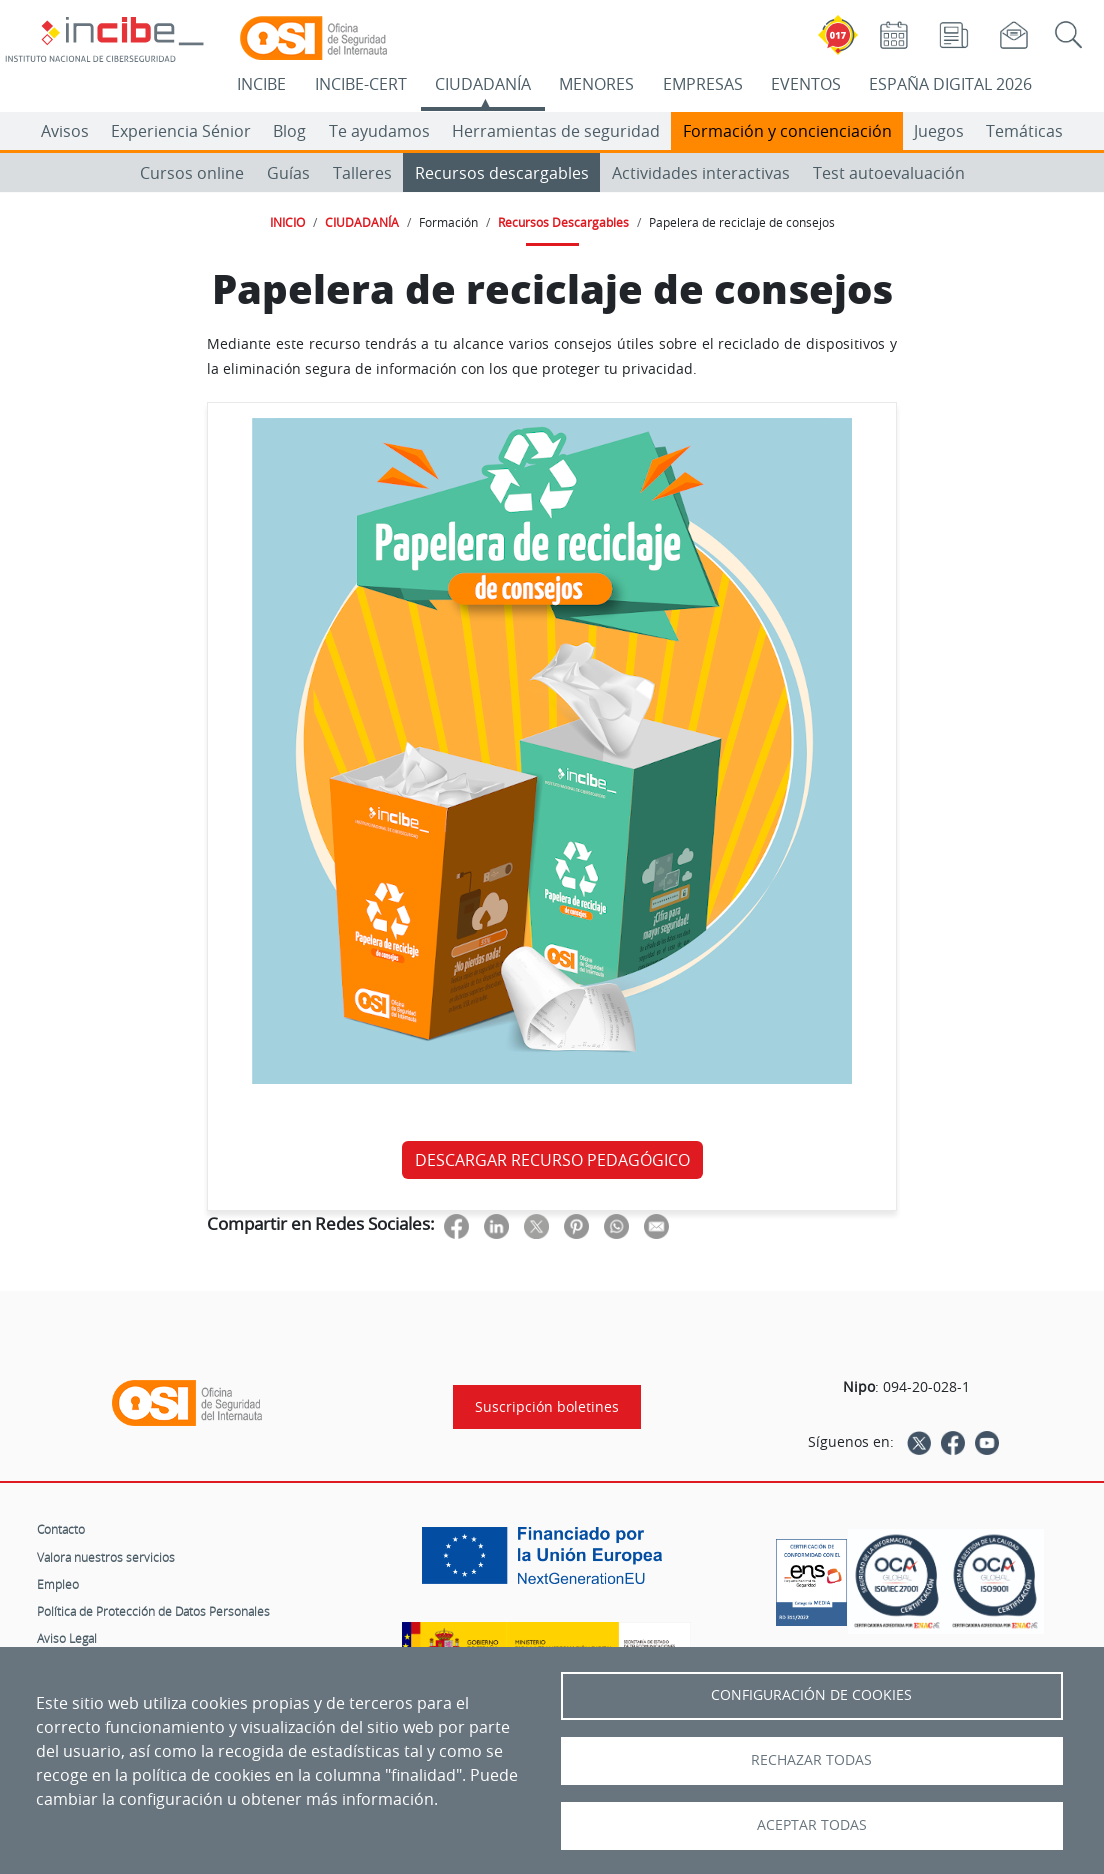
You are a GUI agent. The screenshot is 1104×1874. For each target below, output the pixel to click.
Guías (288, 173)
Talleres (362, 173)
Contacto (61, 1529)
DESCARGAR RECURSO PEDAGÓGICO (552, 1160)
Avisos (65, 131)
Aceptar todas (812, 1825)
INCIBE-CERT (361, 84)
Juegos (939, 131)
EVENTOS (806, 84)
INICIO (287, 222)
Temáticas (1024, 131)
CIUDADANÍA (483, 84)
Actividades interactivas (701, 173)
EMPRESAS (703, 84)
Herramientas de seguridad (556, 131)
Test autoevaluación (889, 173)
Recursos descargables (502, 173)
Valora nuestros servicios (106, 1557)
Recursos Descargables (563, 222)
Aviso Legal (67, 1638)
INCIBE (261, 84)
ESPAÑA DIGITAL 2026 (950, 84)
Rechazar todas (811, 1760)
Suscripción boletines (547, 1407)
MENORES (596, 84)
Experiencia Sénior (181, 131)
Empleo (58, 1584)
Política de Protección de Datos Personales (153, 1611)
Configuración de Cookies (811, 1695)
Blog (289, 131)
